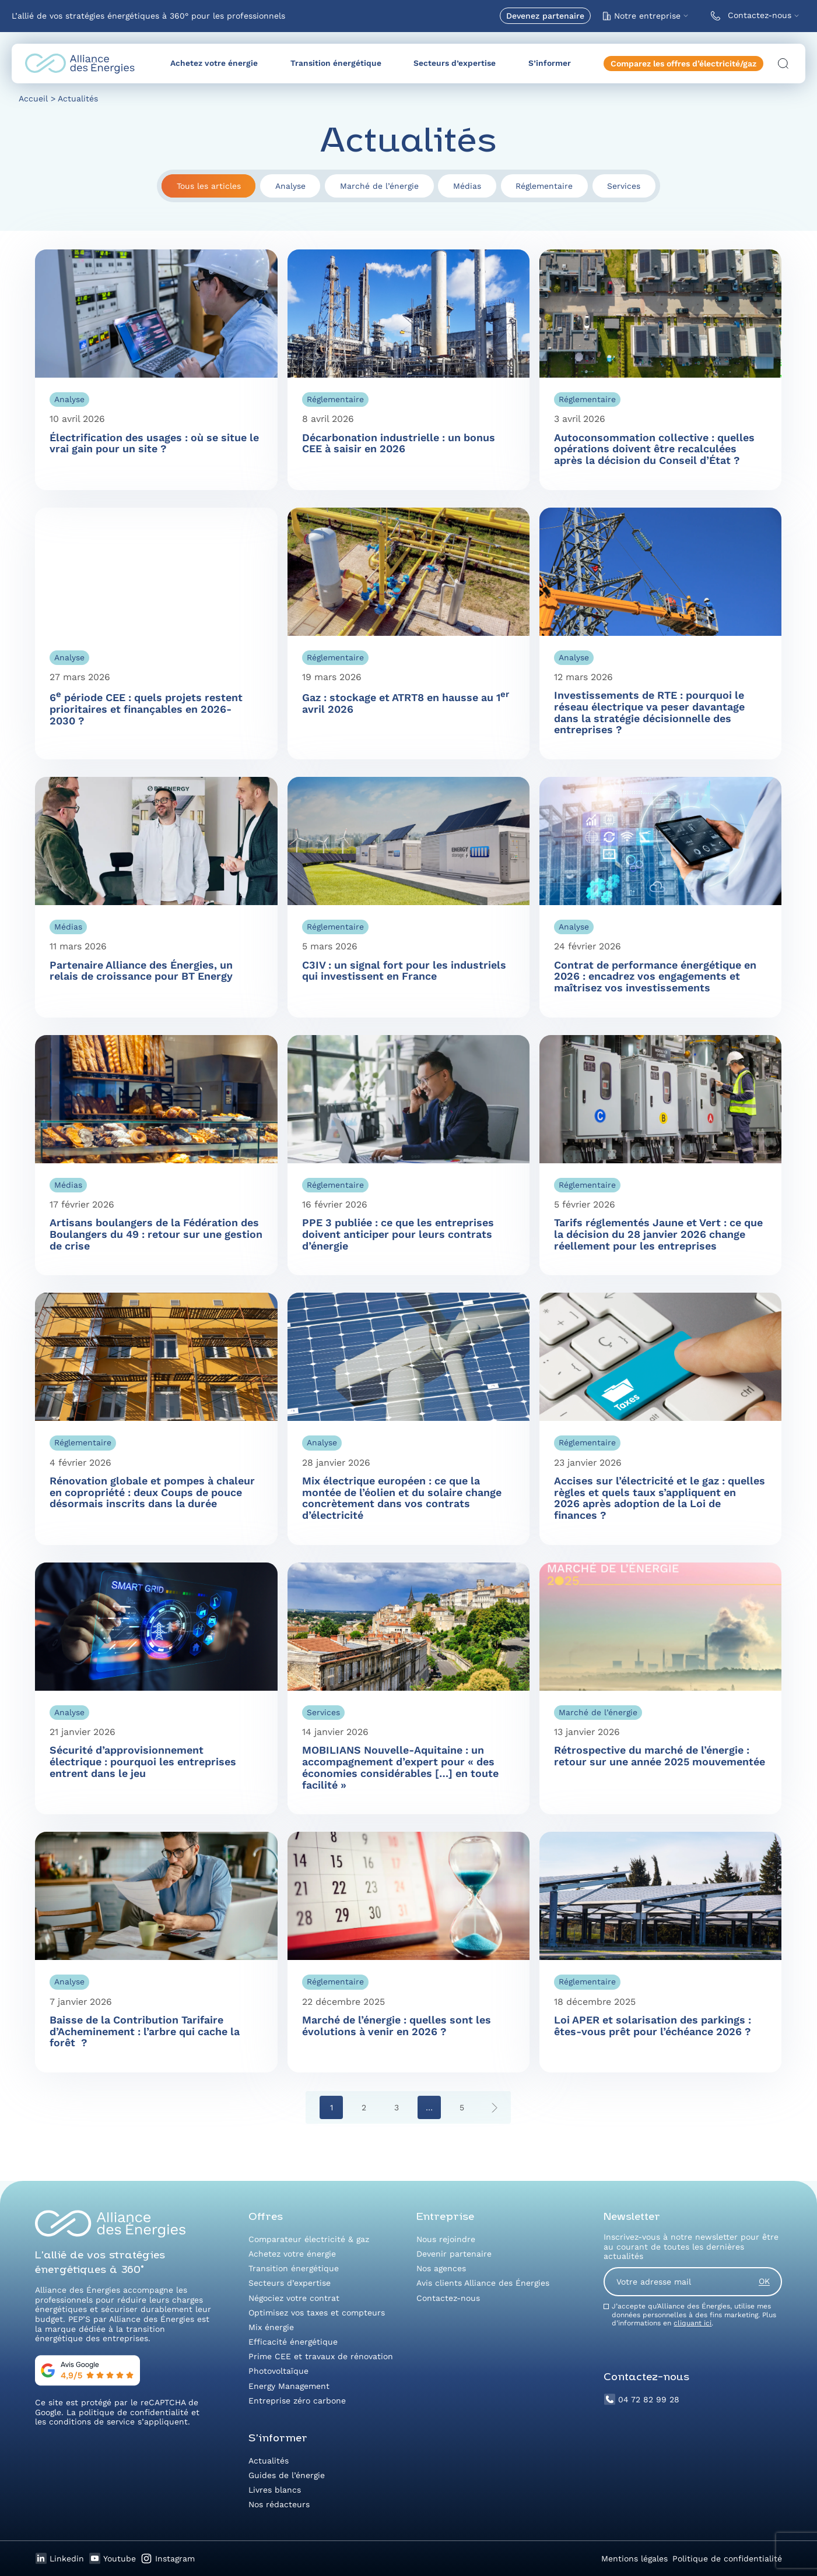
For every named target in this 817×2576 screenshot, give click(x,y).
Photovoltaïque (278, 2371)
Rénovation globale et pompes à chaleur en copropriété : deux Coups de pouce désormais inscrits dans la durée (152, 1491)
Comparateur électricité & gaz (308, 2239)
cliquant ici (692, 2323)
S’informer (549, 63)
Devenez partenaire (545, 15)
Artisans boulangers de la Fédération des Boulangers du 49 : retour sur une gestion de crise (156, 1233)
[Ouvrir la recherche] (783, 63)
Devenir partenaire (454, 2253)
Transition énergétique (335, 63)
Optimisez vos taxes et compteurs (316, 2312)
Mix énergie (271, 2327)
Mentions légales (634, 2558)
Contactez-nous (748, 15)
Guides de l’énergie (286, 2475)
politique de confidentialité (133, 2412)
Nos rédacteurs (279, 2504)
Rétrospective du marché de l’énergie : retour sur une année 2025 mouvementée (659, 1756)
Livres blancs (274, 2489)
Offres (265, 2217)
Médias (467, 186)
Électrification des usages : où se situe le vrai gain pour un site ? (154, 443)
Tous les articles (209, 186)
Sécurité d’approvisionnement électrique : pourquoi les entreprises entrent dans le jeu (143, 1761)
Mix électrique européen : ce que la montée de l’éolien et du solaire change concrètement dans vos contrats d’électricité (402, 1497)
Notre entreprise (641, 15)
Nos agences (441, 2268)
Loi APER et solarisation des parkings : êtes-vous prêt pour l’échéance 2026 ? (652, 2025)
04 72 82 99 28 (641, 2399)
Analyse (290, 186)
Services (623, 186)
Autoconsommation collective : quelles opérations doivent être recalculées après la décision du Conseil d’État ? (654, 448)
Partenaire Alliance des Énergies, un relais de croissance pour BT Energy (141, 971)
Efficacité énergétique (293, 2341)
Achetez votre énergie (214, 63)
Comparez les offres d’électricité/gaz (683, 63)
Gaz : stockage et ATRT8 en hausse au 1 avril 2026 (405, 703)
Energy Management (288, 2386)
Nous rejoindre (445, 2239)
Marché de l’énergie (379, 186)
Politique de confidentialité (727, 2558)
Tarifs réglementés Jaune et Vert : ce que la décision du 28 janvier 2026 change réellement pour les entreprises (658, 1233)
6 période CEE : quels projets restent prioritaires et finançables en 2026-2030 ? (146, 708)
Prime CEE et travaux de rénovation (320, 2356)
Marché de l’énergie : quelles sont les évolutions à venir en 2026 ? (396, 2025)
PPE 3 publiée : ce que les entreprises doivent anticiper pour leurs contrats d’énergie (398, 1233)
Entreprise (445, 2217)
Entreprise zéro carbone (297, 2400)
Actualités (268, 2460)
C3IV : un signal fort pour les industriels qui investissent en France (404, 971)
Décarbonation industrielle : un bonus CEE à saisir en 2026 (398, 443)
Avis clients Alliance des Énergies (482, 2283)
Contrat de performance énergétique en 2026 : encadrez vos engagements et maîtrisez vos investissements (655, 976)
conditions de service (92, 2421)
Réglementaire (544, 186)
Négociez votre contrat (293, 2298)
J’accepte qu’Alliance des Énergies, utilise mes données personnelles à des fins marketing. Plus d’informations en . (694, 2314)
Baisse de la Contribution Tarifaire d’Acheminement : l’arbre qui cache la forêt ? (145, 2031)
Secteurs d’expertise (454, 63)
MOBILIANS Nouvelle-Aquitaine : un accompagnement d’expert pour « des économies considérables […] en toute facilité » (400, 1767)
